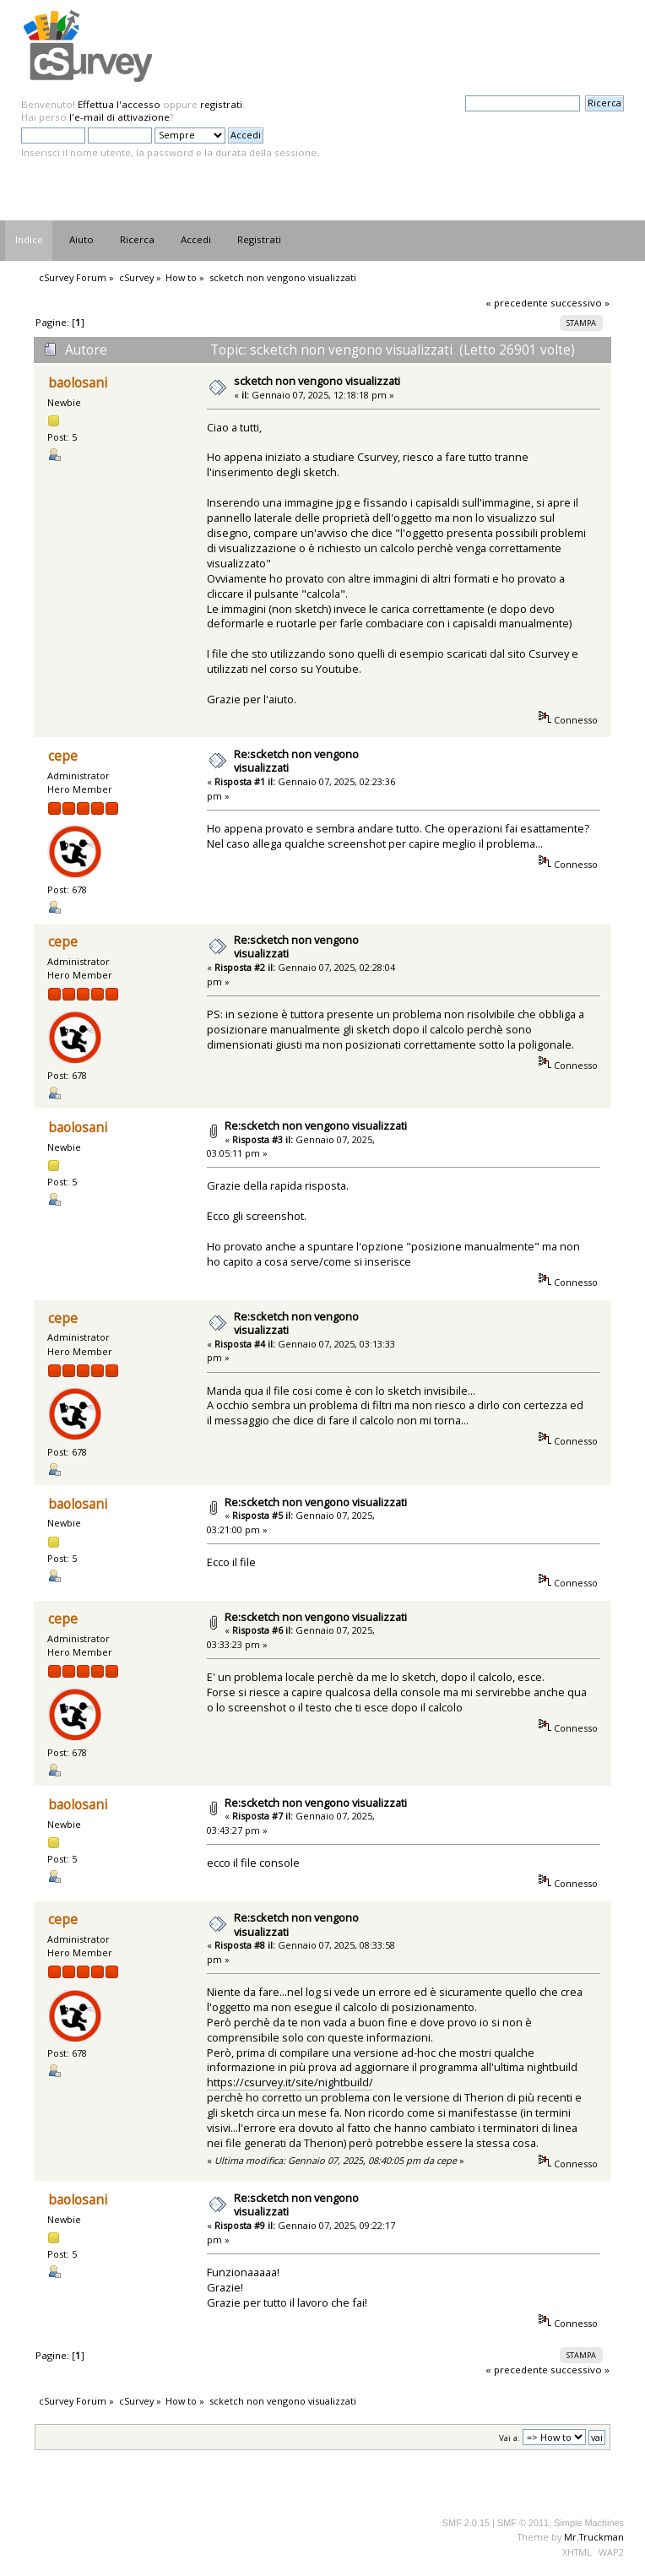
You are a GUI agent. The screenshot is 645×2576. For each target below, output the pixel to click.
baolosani (77, 383)
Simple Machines (589, 2523)
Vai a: (509, 2437)
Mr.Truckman (594, 2536)
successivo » (580, 302)
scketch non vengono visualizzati (317, 380)
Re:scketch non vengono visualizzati (296, 761)
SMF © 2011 (523, 2523)
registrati (221, 104)
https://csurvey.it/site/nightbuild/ (290, 2082)
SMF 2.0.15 (466, 2523)
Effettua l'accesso (119, 104)
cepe (63, 756)
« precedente (516, 302)
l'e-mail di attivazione (119, 117)
